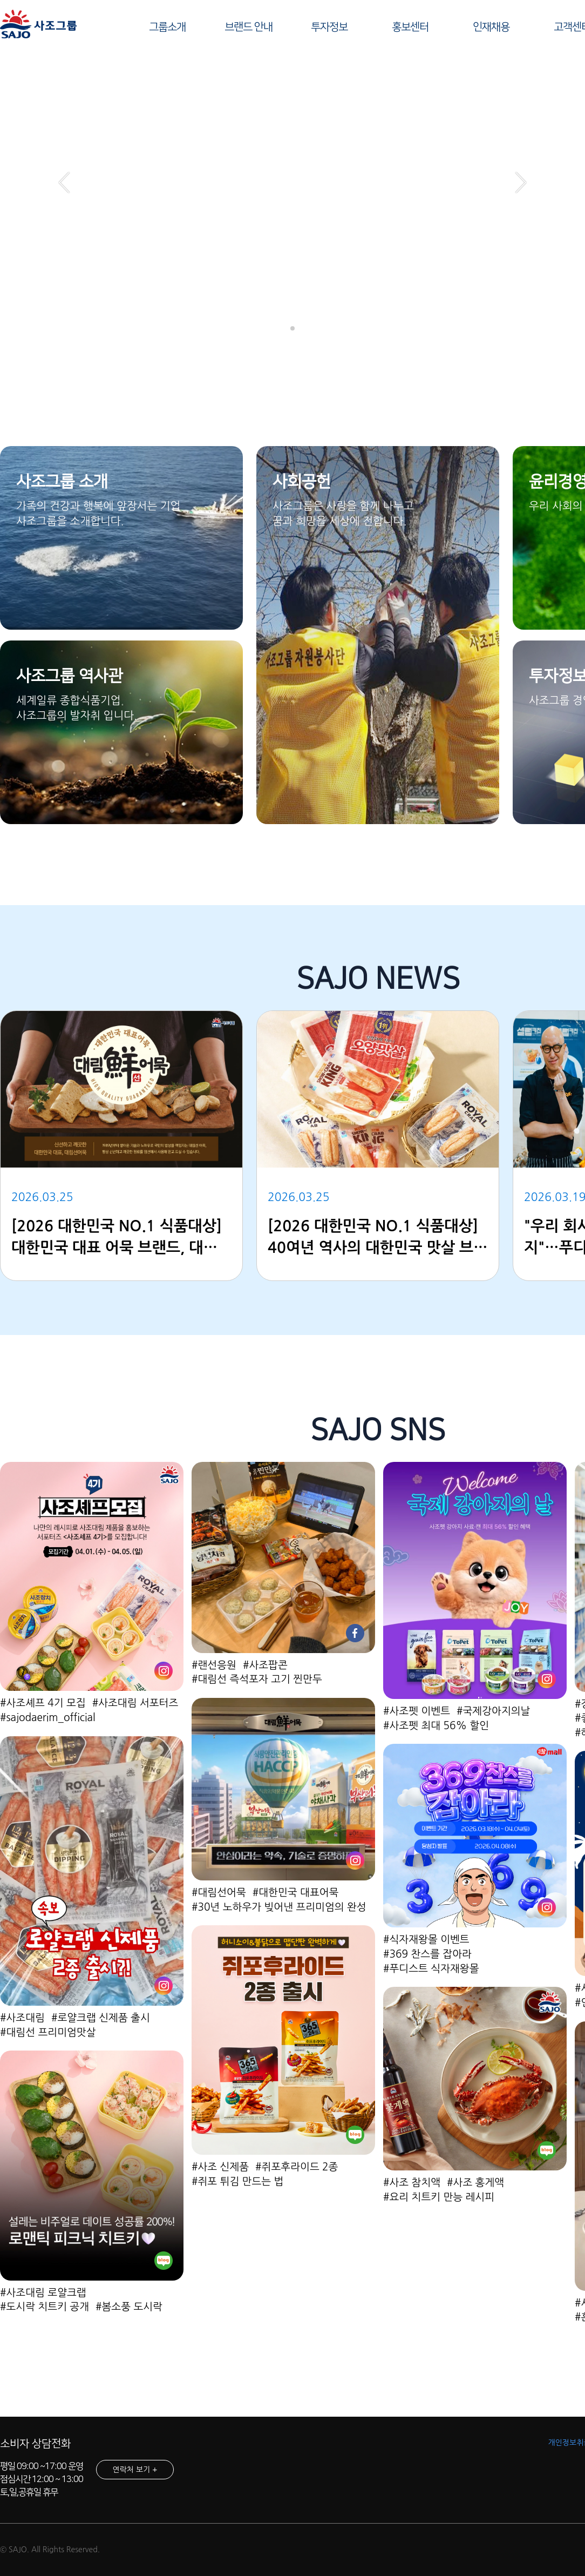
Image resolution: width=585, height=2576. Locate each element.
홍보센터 (410, 27)
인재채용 (491, 27)
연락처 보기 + (135, 2469)
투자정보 (329, 27)
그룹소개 (167, 27)
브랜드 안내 (249, 27)
